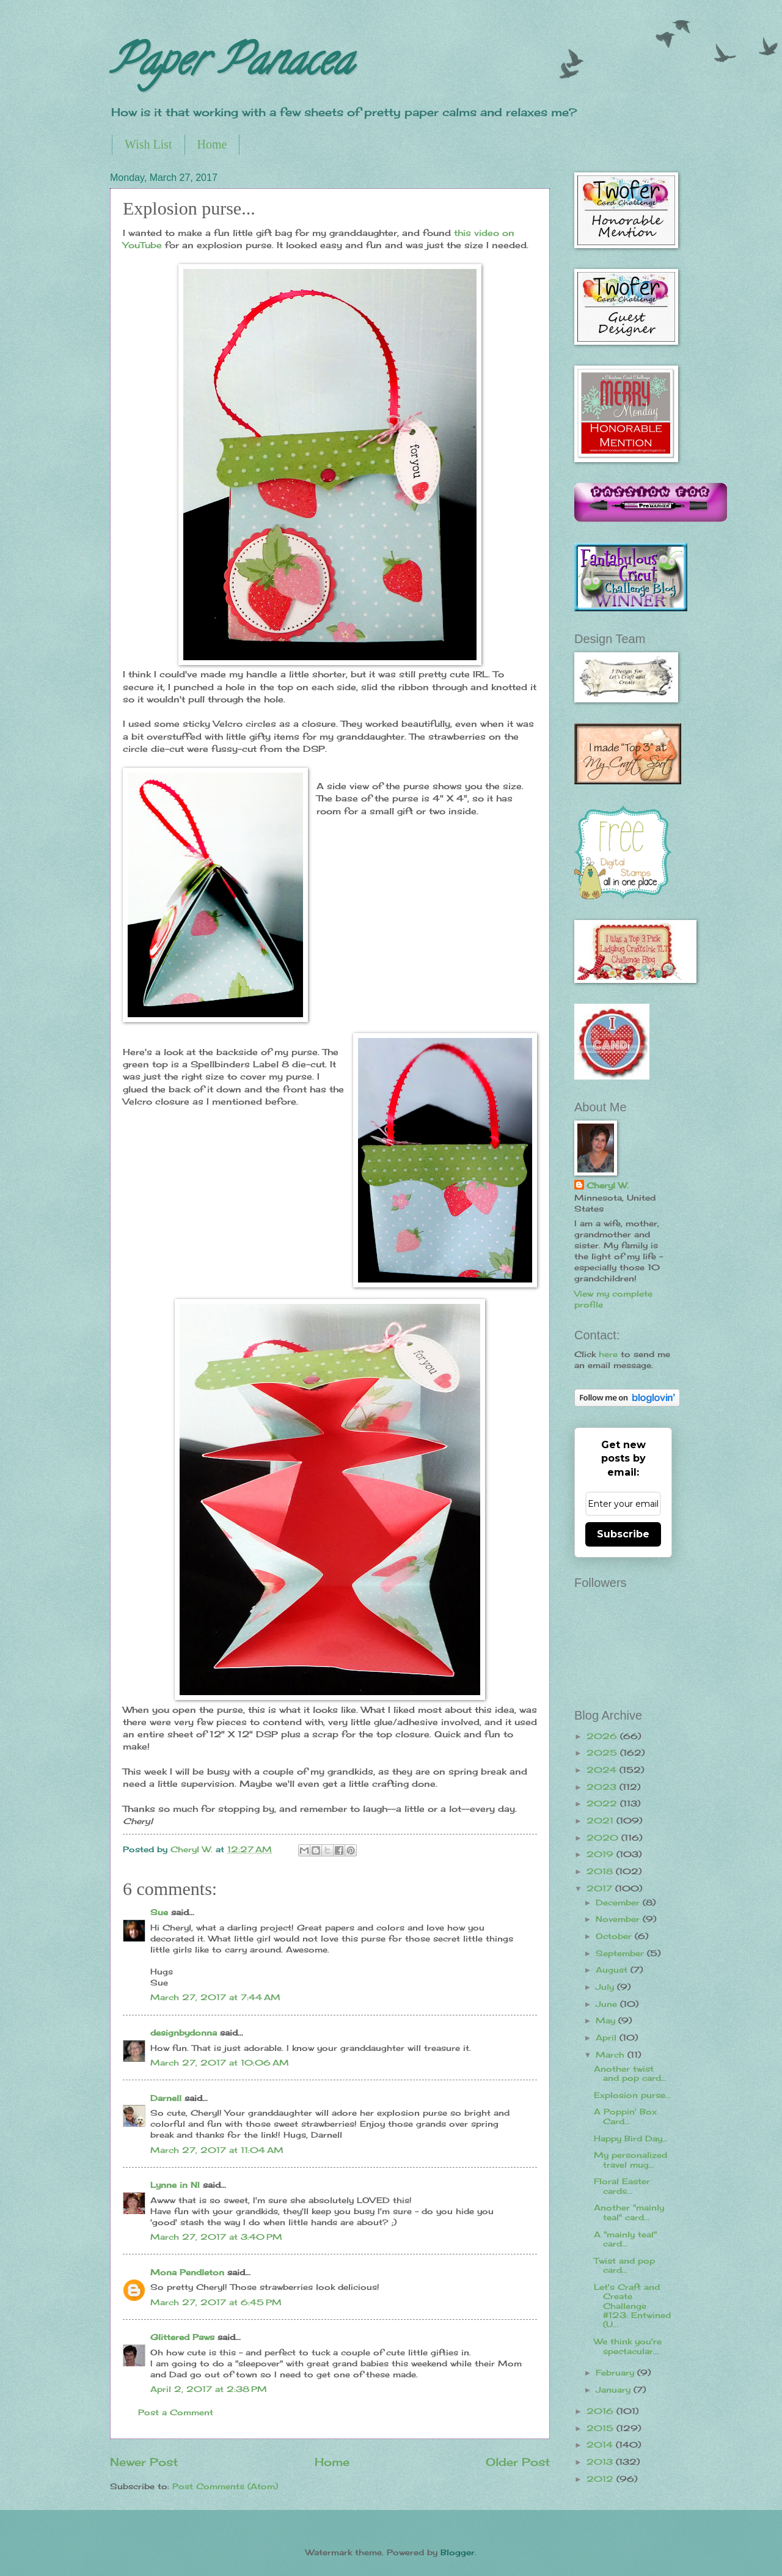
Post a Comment (175, 2412)
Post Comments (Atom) (225, 2486)
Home (212, 144)
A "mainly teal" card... (625, 2238)
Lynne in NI (175, 2185)
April (607, 2037)
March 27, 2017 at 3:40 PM (216, 2237)
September (621, 1953)
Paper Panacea (231, 65)
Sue (159, 1912)
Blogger (457, 2552)
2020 (603, 1837)
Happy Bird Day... (631, 2138)
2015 (601, 2428)
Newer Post (144, 2461)
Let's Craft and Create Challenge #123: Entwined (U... (632, 2306)
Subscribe (623, 1534)
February (616, 2372)
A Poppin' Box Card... (625, 2116)
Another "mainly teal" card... (629, 2211)
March (611, 2054)
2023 (602, 1787)
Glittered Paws (182, 2337)
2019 (601, 1854)
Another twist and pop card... (630, 2073)
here (608, 1354)
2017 (600, 1888)
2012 (601, 2479)
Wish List (148, 144)
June (608, 2004)
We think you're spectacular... (628, 2345)
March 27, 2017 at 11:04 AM (216, 2150)
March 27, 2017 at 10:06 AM (219, 2062)
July (606, 1987)
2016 (601, 2411)
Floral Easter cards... (622, 2185)
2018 (601, 1871)
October (615, 1936)
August (613, 1969)
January (615, 2389)
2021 (601, 1820)
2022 (603, 1803)
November (619, 1919)
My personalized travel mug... (630, 2159)
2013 (601, 2462)
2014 (601, 2444)
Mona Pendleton (187, 2272)
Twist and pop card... (624, 2265)
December (619, 1902)
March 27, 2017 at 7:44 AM (215, 1997)
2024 (602, 1770)
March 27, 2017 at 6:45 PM (216, 2302)
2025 (603, 1752)
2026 (603, 1736)
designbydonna (183, 2032)
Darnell (165, 2098)
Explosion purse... (632, 2095)
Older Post (518, 2461)
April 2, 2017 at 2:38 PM (208, 2389)
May (607, 2020)
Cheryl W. (607, 1185)
